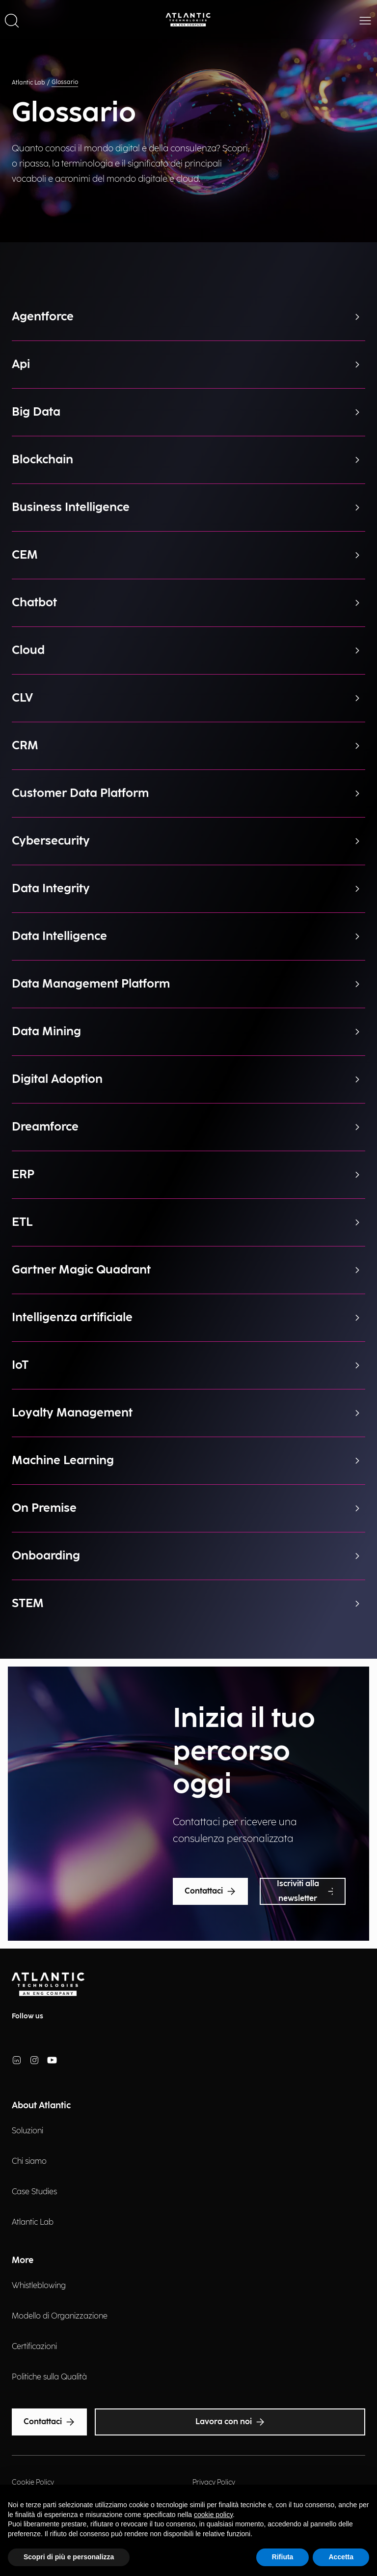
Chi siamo (29, 2161)
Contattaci (210, 1892)
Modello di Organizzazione (60, 2316)
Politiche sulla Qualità (49, 2377)
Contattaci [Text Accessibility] (49, 2422)
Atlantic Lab (28, 82)
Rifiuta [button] (283, 2557)
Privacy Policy (213, 2482)
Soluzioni (27, 2131)
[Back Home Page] (188, 19)
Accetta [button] (340, 2557)
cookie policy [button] (213, 2515)
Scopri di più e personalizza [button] (69, 2557)
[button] (12, 19)
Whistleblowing (39, 2286)
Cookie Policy (33, 2482)
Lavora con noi (230, 2422)
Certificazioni (34, 2346)
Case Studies (34, 2192)
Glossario (65, 82)
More (22, 2260)
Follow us (27, 2016)
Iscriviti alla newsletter (305, 1891)
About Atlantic (41, 2105)
